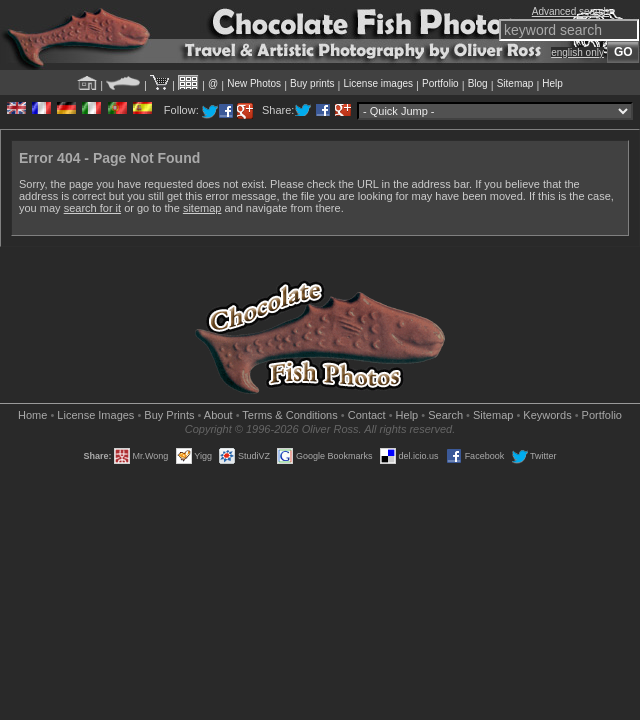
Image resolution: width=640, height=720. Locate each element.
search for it (92, 208)
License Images (95, 415)
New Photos (254, 83)
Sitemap (515, 83)
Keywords (547, 415)
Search (445, 415)
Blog (478, 83)
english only (577, 52)
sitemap (202, 208)
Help (552, 83)
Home (32, 415)
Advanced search (570, 11)
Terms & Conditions (289, 415)
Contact (367, 415)
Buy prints (312, 83)
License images (378, 83)
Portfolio (440, 83)
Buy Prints (169, 415)
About (218, 415)
